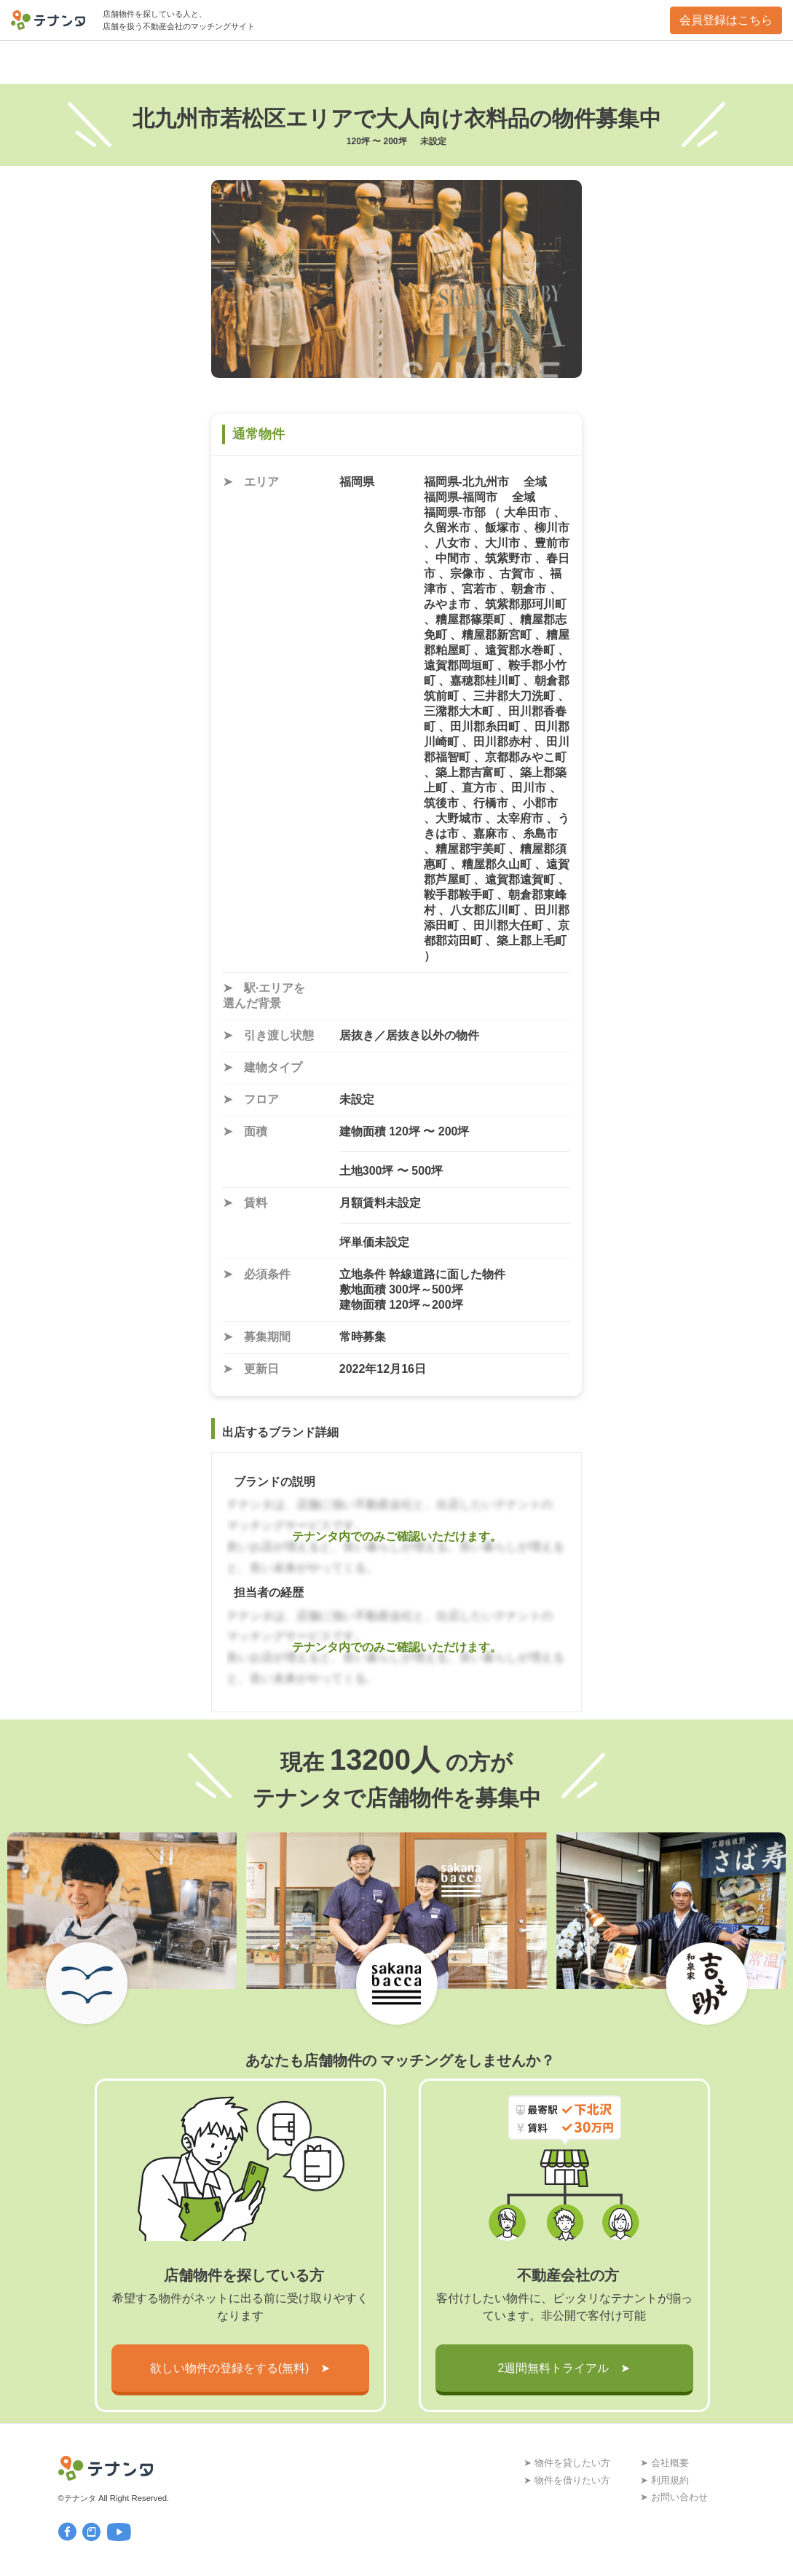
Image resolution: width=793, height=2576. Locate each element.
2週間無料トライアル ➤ (564, 2368)
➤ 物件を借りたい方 (567, 2480)
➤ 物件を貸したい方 (567, 2462)
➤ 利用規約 (664, 2480)
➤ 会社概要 (664, 2462)
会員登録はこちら (726, 20)
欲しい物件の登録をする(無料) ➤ (240, 2368)
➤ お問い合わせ (674, 2497)
